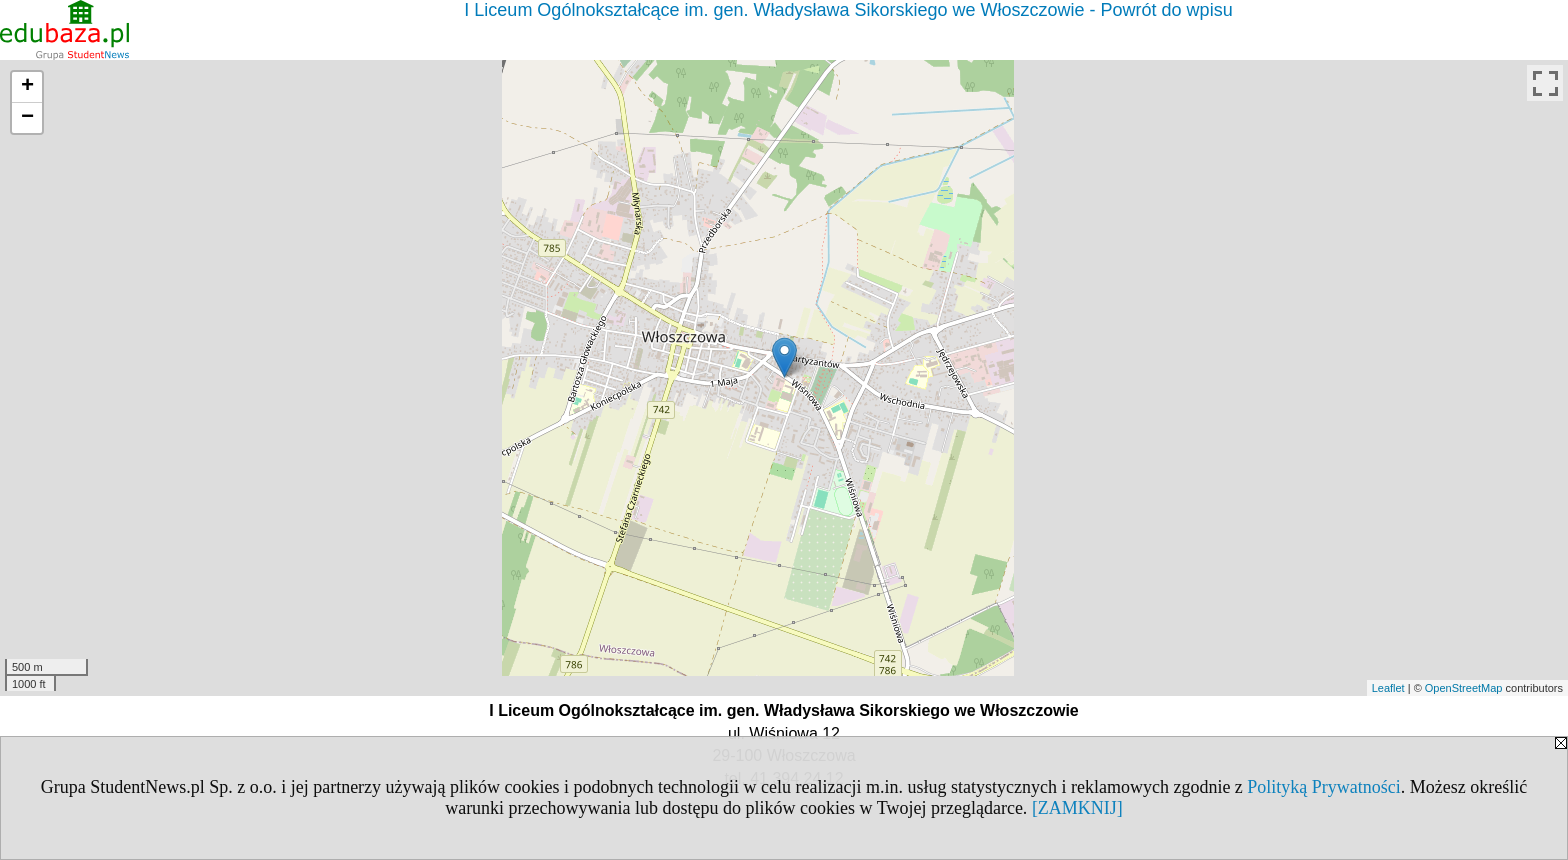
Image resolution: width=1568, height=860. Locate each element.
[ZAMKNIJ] (1077, 808)
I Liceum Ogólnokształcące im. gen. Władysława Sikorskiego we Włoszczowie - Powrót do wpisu (848, 10)
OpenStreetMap (1464, 688)
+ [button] (27, 87)
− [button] (27, 118)
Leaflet (1388, 688)
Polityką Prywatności (1324, 787)
